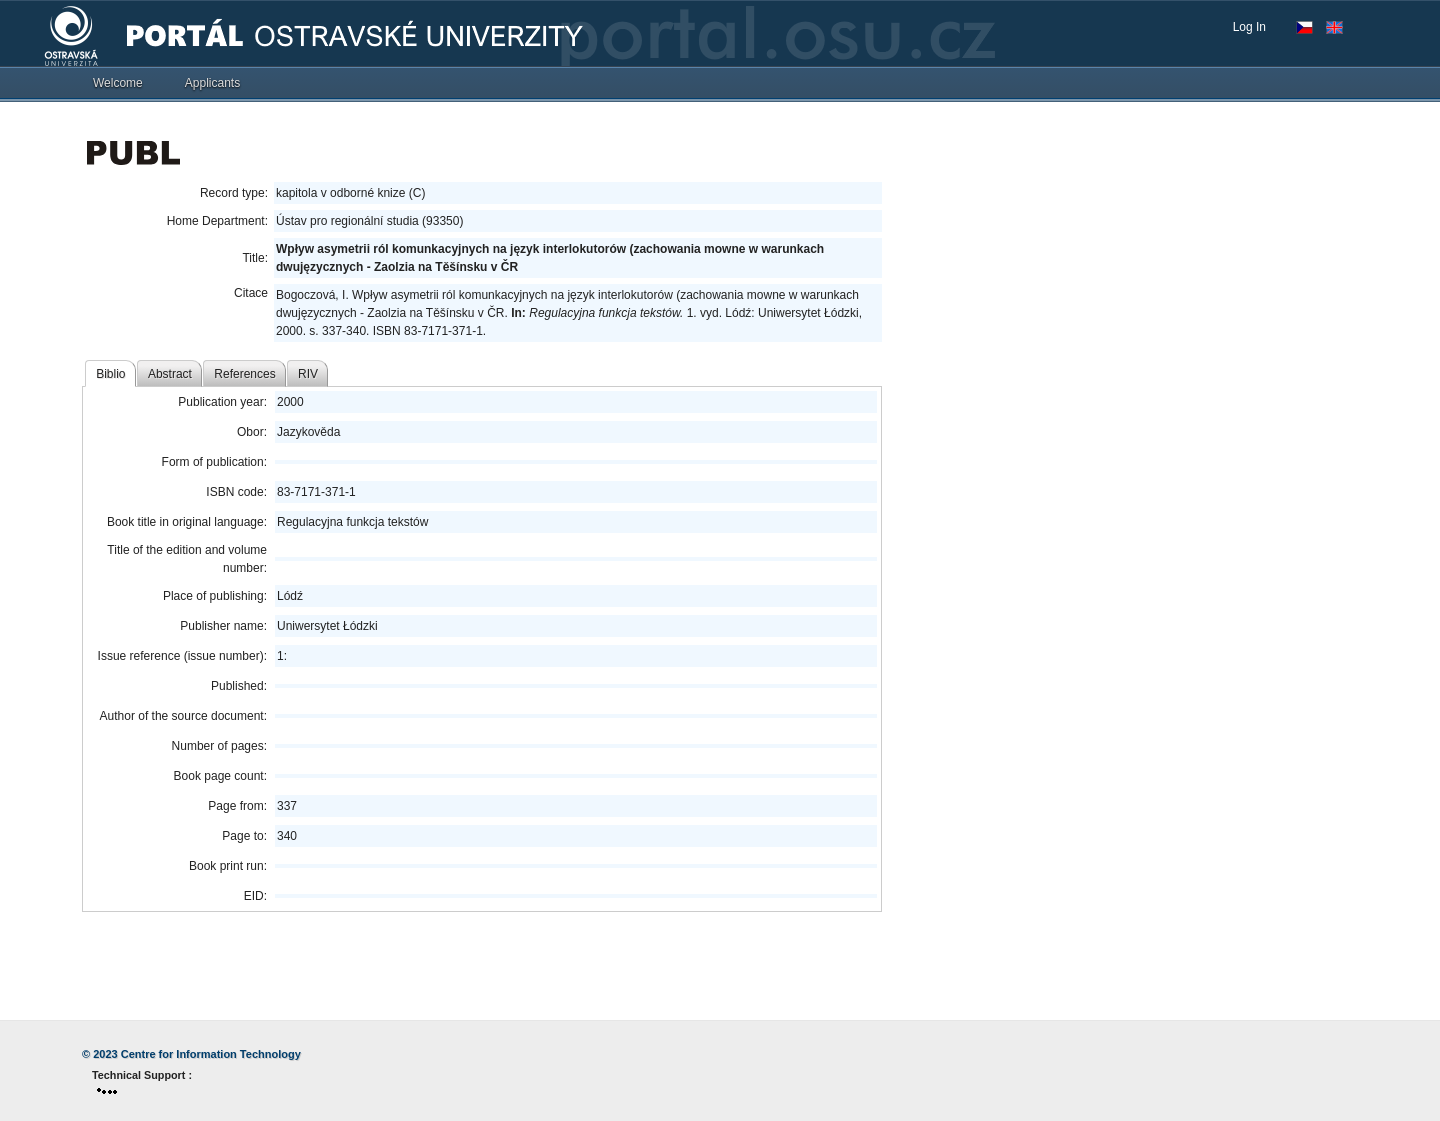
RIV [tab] (308, 374)
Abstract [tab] (170, 374)
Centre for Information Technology (211, 1054)
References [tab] (244, 374)
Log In (1249, 27)
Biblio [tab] (110, 374)
